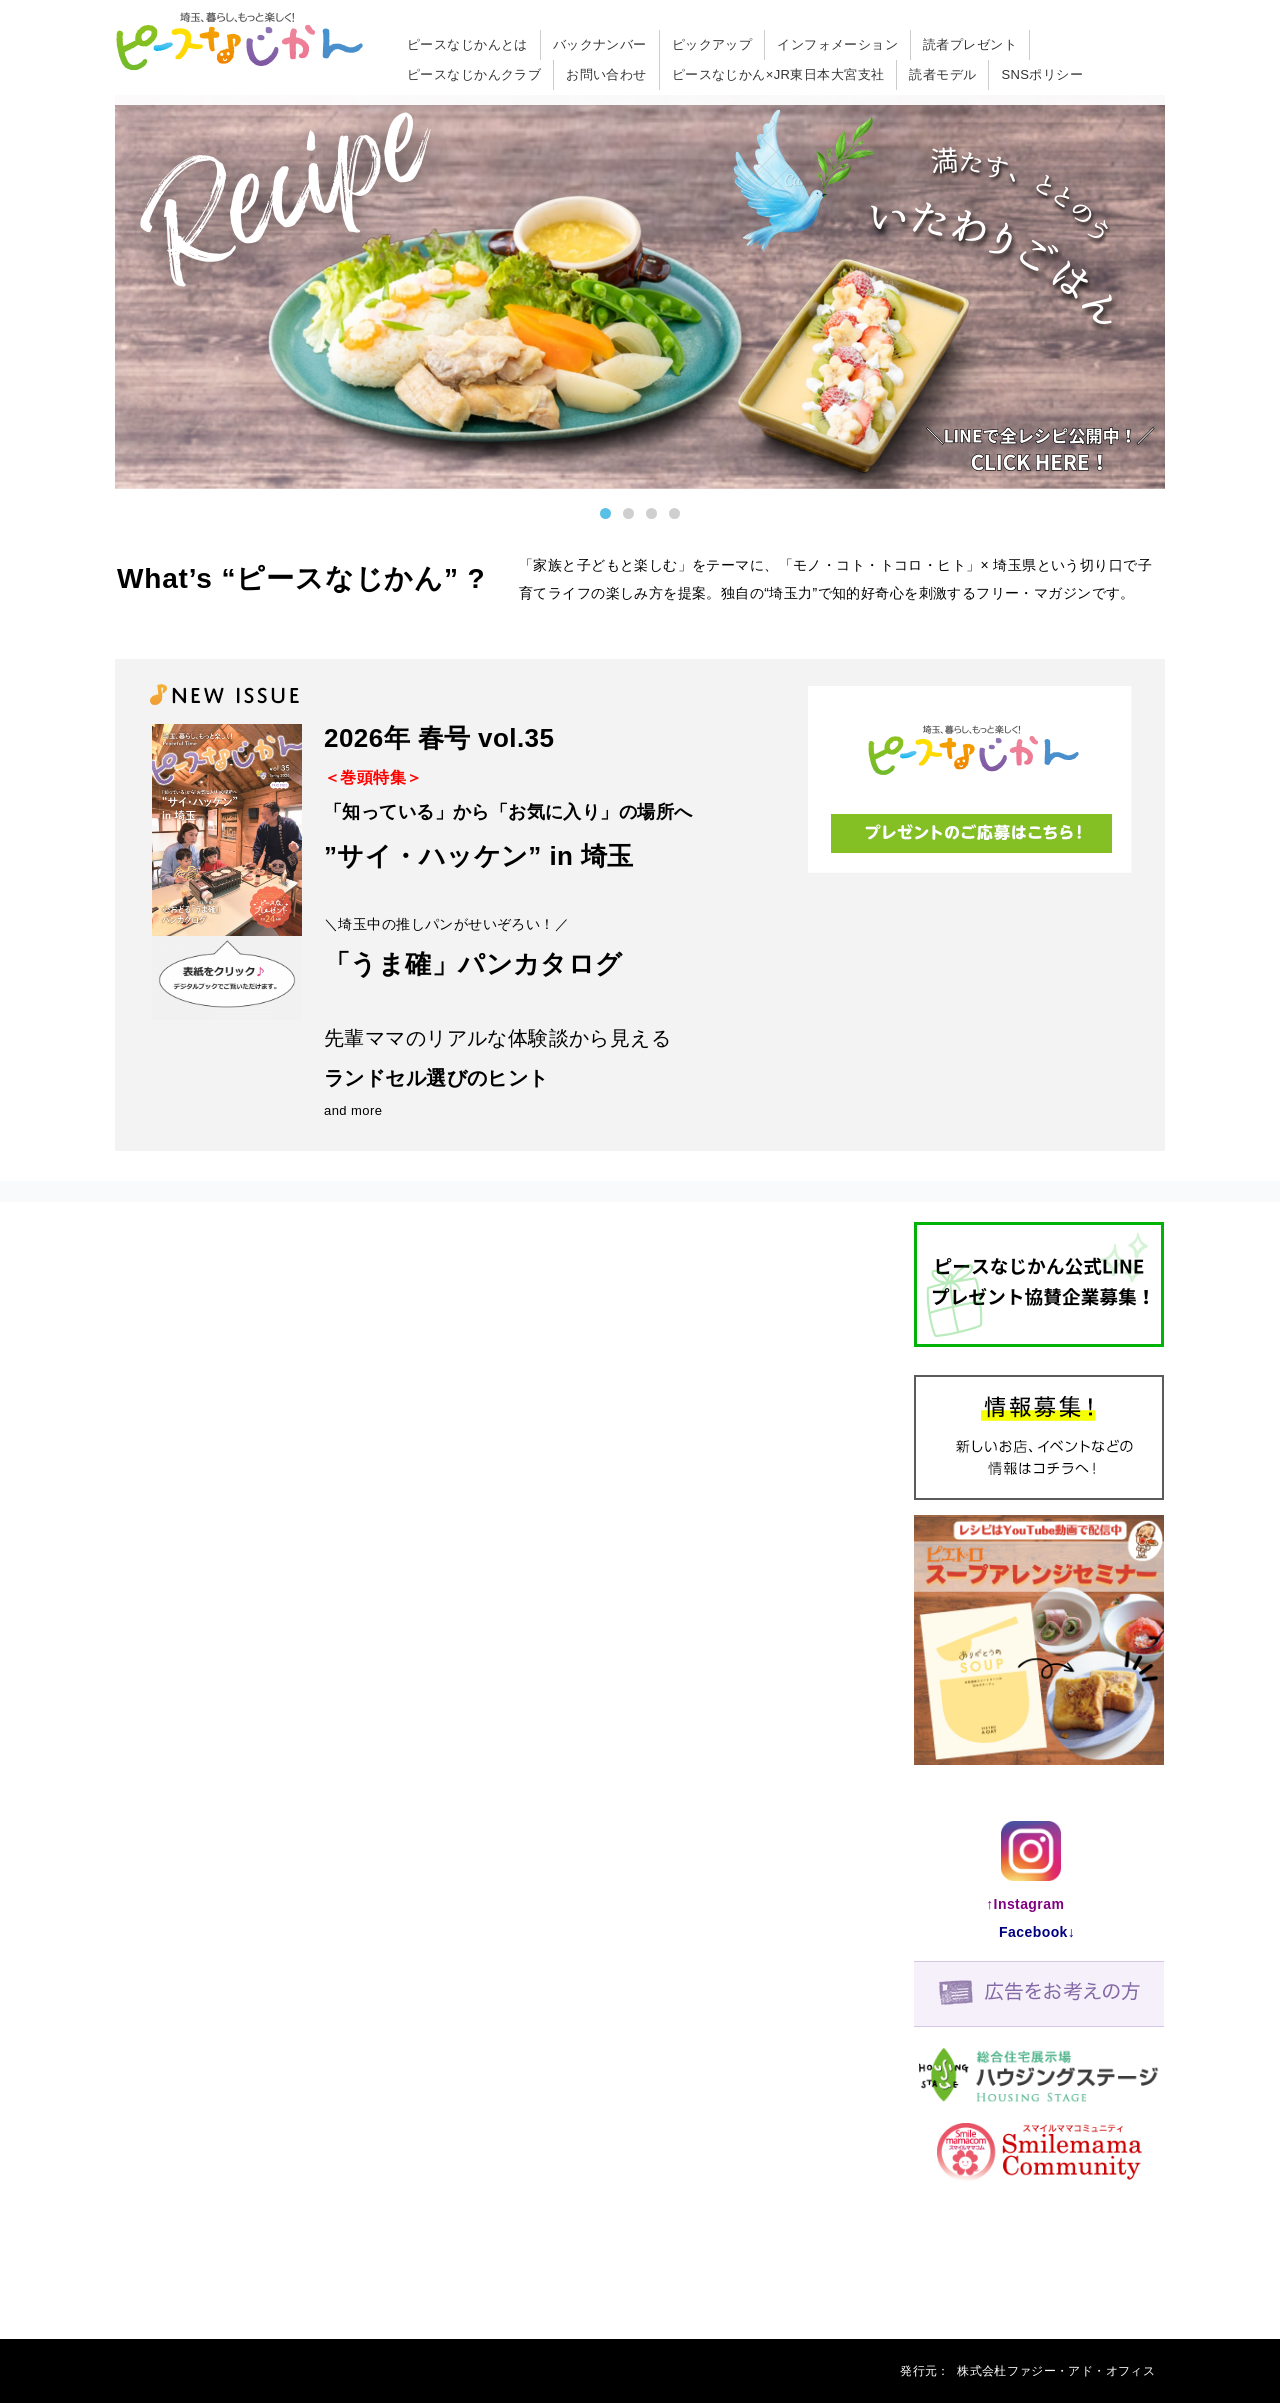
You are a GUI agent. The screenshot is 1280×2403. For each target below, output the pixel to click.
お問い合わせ (606, 74)
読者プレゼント (970, 44)
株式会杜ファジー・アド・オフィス (1056, 2371)
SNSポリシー (1042, 74)
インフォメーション (837, 44)
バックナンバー (600, 44)
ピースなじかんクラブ (474, 74)
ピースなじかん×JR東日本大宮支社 (778, 74)
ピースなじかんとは (467, 44)
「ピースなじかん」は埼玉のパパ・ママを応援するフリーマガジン (240, 43)
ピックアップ (712, 44)
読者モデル (942, 74)
